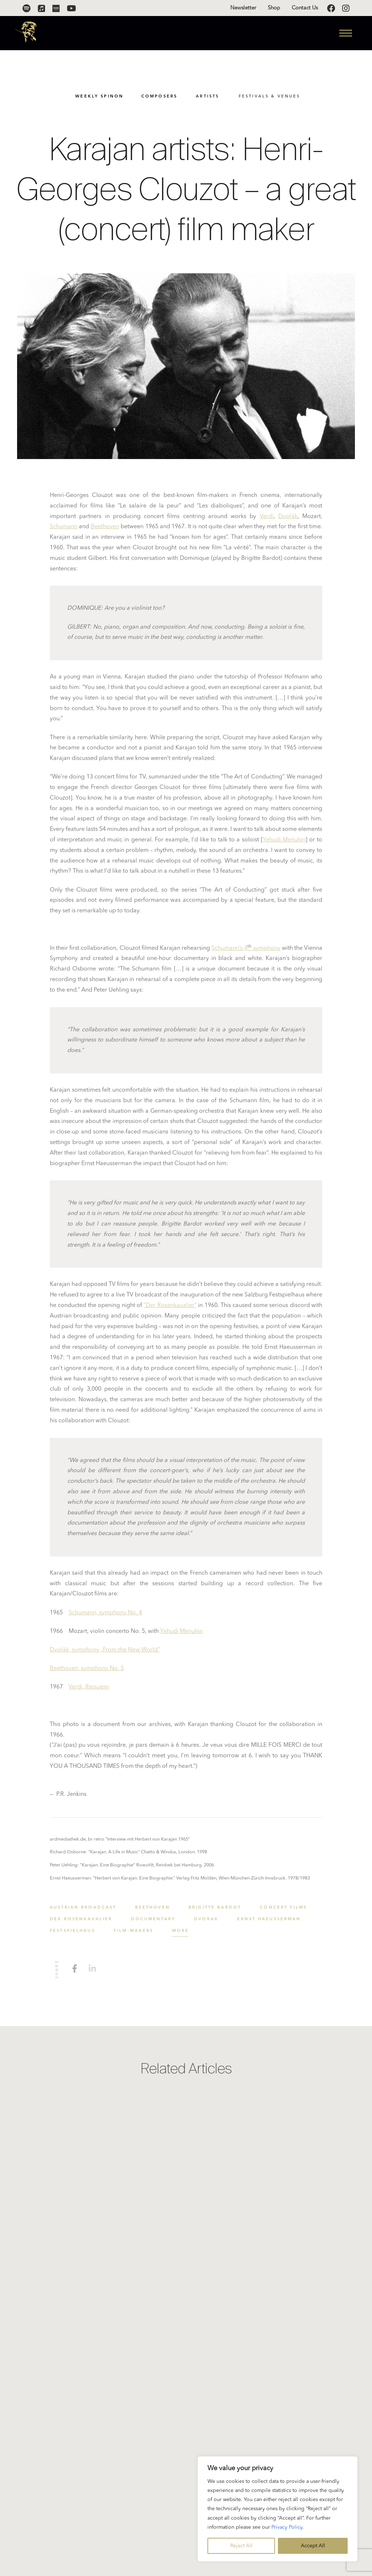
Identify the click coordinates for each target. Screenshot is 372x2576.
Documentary (153, 1922)
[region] (277, 2508)
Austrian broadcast (83, 1910)
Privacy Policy (286, 2527)
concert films (283, 1910)
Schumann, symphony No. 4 (105, 1615)
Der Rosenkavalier (81, 1922)
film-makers (134, 1934)
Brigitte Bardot (215, 1910)
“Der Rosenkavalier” (169, 1308)
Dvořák (288, 519)
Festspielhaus (72, 1934)
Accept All (313, 2545)
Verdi (267, 519)
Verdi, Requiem (89, 1690)
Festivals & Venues (273, 97)
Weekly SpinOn (100, 97)
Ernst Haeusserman (269, 1922)
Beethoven (105, 530)
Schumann (63, 530)
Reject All (241, 2545)
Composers (161, 97)
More (180, 1934)
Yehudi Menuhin (284, 842)
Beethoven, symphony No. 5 (87, 1671)
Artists (210, 97)
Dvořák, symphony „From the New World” (105, 1652)
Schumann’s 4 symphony (245, 951)
